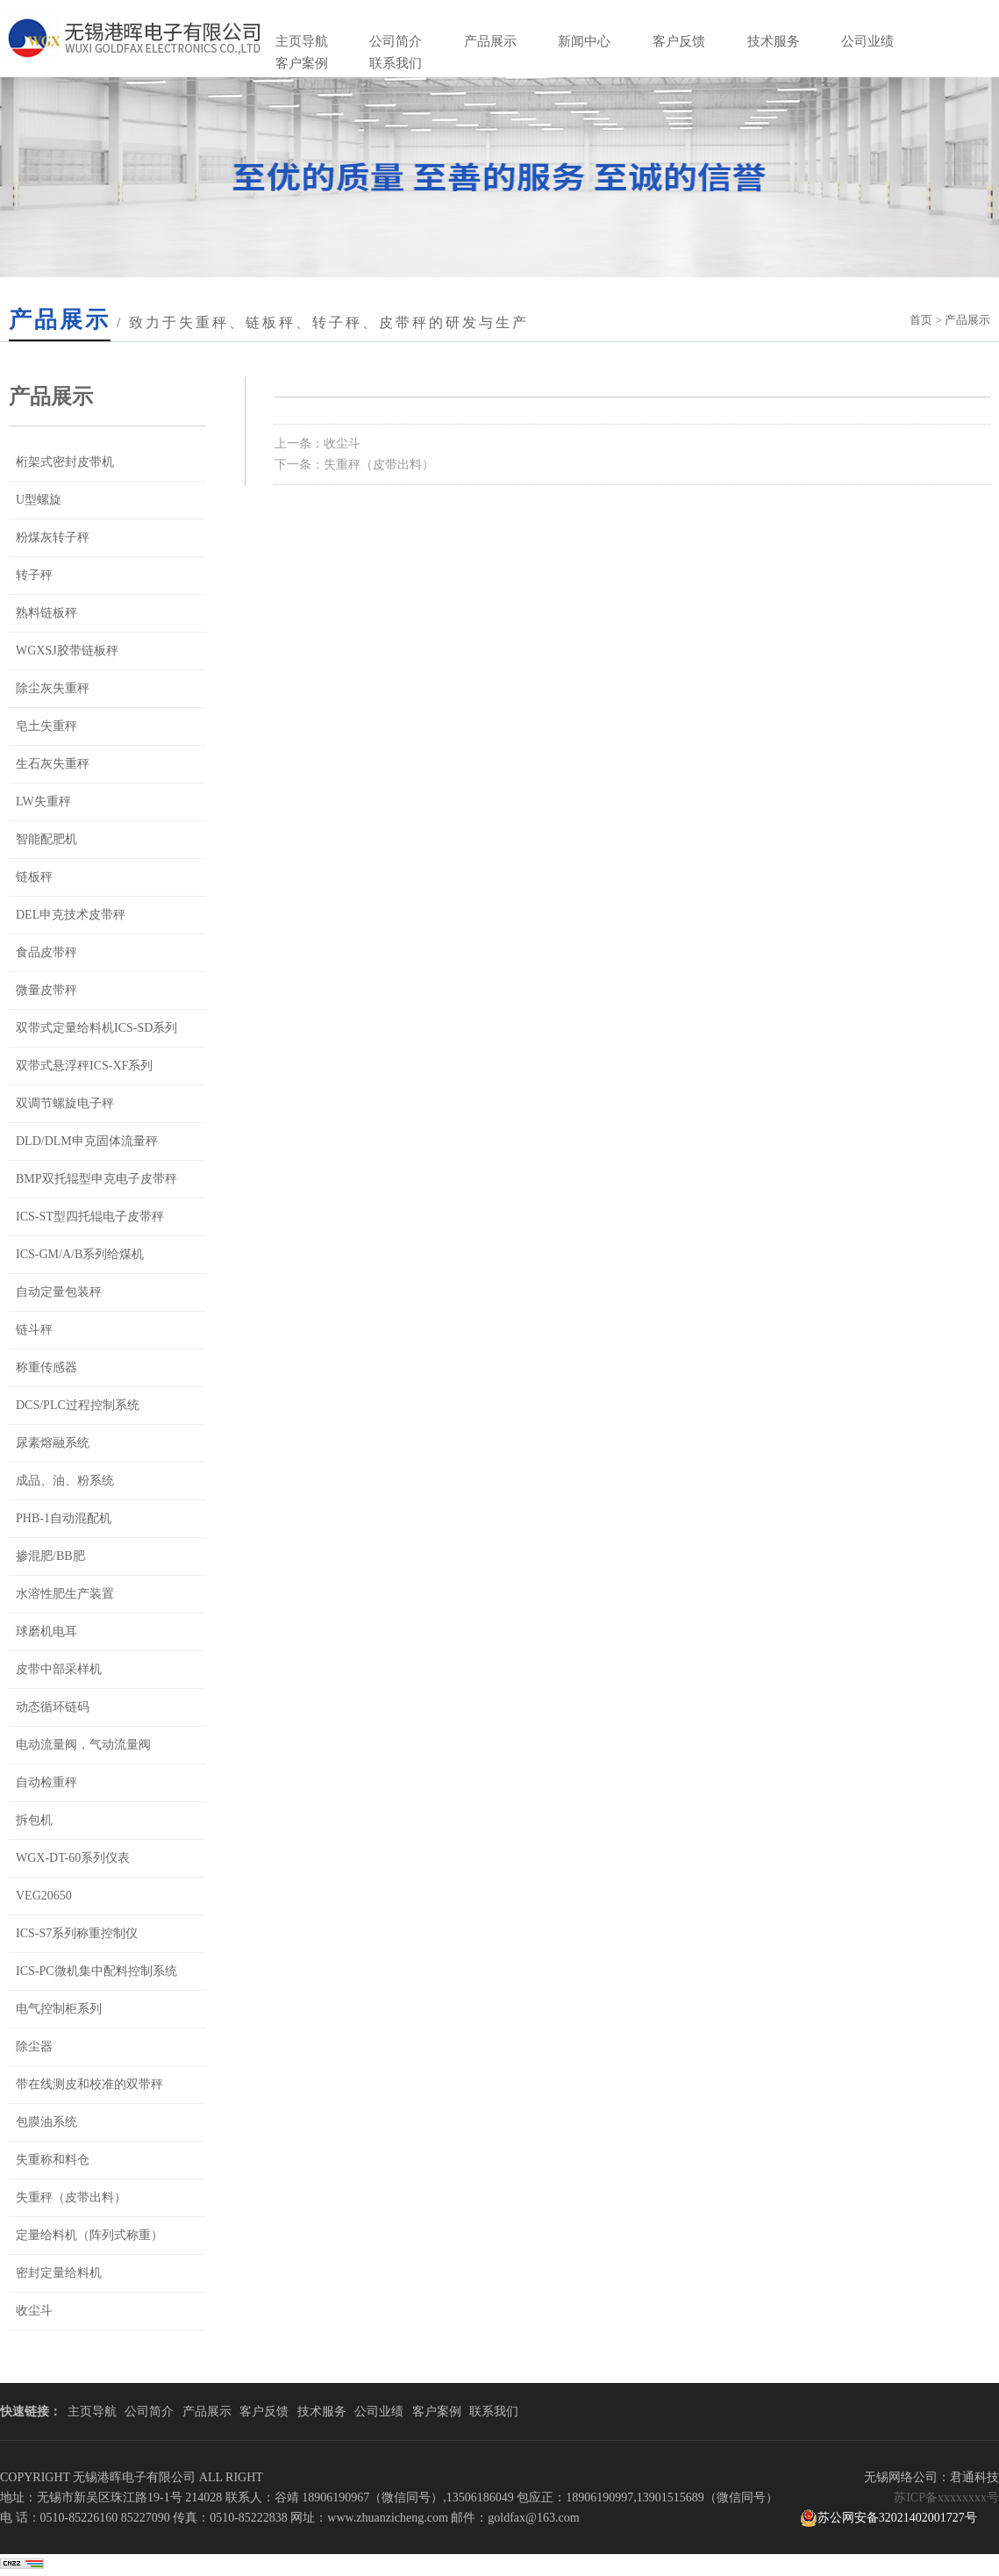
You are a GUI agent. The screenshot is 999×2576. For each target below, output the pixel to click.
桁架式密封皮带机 (65, 462)
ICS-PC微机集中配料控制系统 (96, 1971)
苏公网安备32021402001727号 (888, 2518)
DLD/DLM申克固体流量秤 (87, 1141)
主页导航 (301, 41)
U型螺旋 (38, 499)
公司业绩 (867, 41)
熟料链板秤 (46, 612)
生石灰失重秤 (52, 763)
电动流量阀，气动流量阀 (83, 1744)
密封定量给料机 (59, 2272)
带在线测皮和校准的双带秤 (89, 2084)
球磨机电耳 (46, 1631)
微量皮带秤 (46, 990)
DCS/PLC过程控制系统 (77, 1405)
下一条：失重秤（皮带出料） (354, 464)
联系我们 (395, 63)
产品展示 (490, 41)
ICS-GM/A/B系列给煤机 (80, 1254)
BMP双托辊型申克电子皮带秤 (96, 1178)
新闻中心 (584, 41)
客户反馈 (679, 41)
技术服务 (773, 41)
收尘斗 (34, 2310)
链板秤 (34, 877)
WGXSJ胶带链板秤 (67, 650)
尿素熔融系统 (52, 1442)
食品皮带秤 (46, 952)
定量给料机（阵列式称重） (89, 2235)
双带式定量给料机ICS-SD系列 (96, 1027)
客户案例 (301, 63)
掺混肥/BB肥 (50, 1556)
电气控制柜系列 (59, 2008)
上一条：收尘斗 (317, 443)
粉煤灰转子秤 (52, 537)
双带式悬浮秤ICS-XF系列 (84, 1065)
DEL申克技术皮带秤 (70, 914)
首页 (921, 319)
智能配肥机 (46, 839)
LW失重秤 (43, 801)
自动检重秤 (46, 1782)
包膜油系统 (46, 2122)
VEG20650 (44, 1895)
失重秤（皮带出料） (71, 2197)
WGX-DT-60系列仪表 (73, 1857)
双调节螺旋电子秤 (65, 1103)
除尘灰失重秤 (52, 688)
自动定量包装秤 (59, 1292)
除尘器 (34, 2046)
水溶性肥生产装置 (65, 1593)
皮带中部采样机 (59, 1669)
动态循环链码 (52, 1707)
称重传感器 (46, 1367)
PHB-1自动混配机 (63, 1518)
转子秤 (34, 575)
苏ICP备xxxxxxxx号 (946, 2497)
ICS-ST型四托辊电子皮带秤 (90, 1216)
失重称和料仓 (52, 2159)
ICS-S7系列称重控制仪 (77, 1933)
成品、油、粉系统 (65, 1480)
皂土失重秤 (46, 726)
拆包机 (34, 1820)
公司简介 (395, 41)
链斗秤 (34, 1329)
